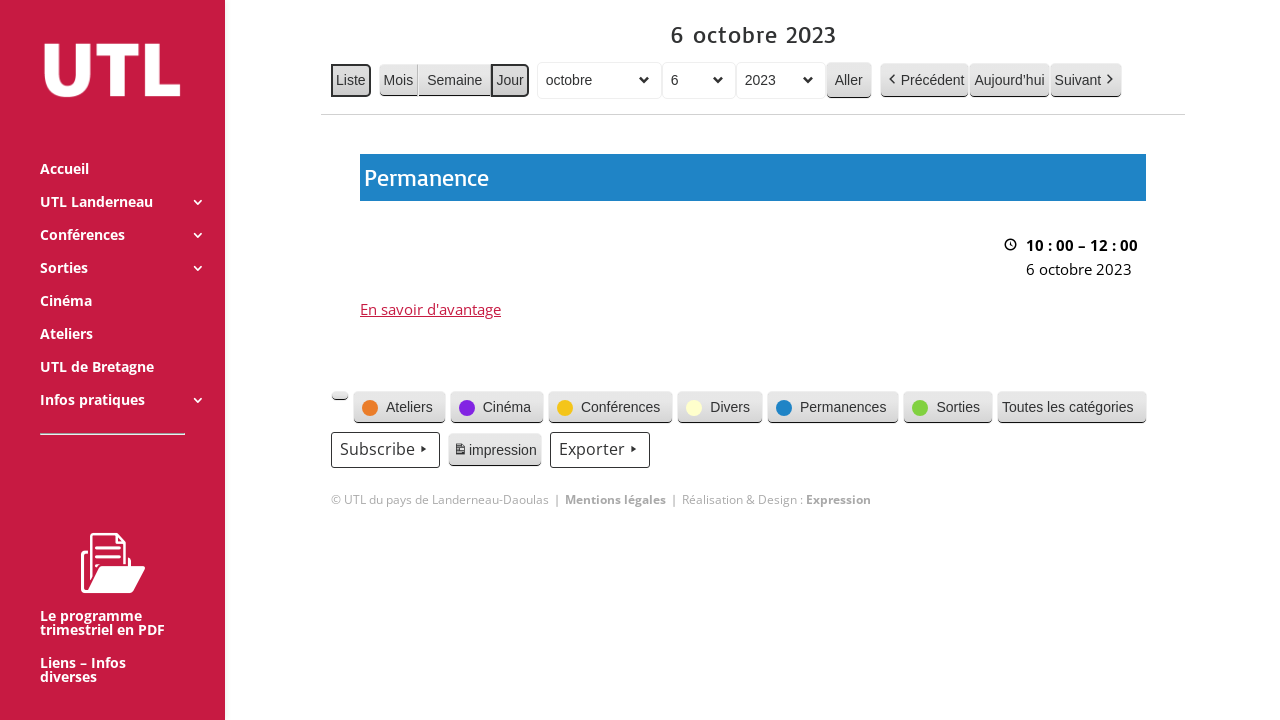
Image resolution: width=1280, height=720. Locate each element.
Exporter (599, 450)
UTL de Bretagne (97, 340)
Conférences (82, 208)
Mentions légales (615, 499)
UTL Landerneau (96, 175)
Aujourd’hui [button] (1009, 80)
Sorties (64, 241)
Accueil (64, 142)
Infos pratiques (92, 373)
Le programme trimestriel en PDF (102, 557)
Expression (838, 499)
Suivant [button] (1085, 80)
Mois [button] (398, 80)
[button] (340, 396)
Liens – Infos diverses (83, 643)
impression (494, 453)
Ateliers (66, 307)
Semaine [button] (454, 80)
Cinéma (66, 274)
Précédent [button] (924, 80)
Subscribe (385, 450)
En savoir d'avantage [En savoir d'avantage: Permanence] (430, 309)
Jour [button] (509, 80)
